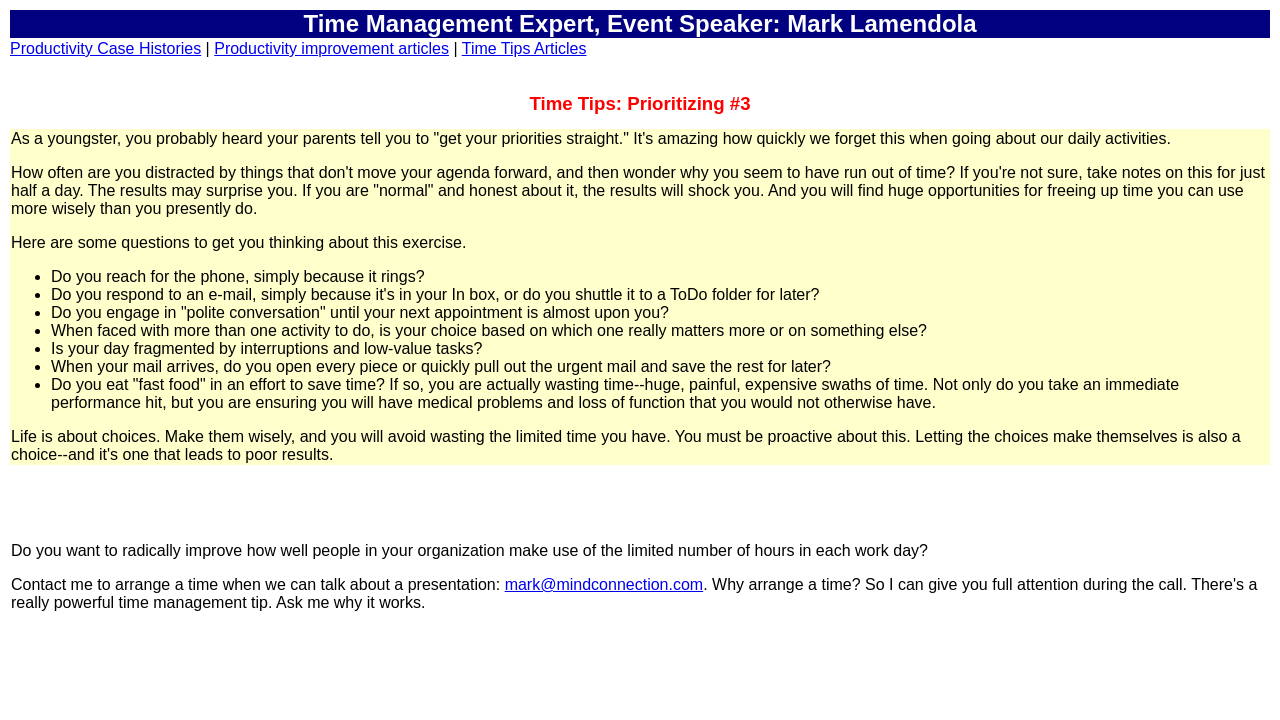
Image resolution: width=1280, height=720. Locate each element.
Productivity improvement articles (331, 48)
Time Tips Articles (524, 48)
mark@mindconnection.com (604, 584)
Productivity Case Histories (105, 48)
